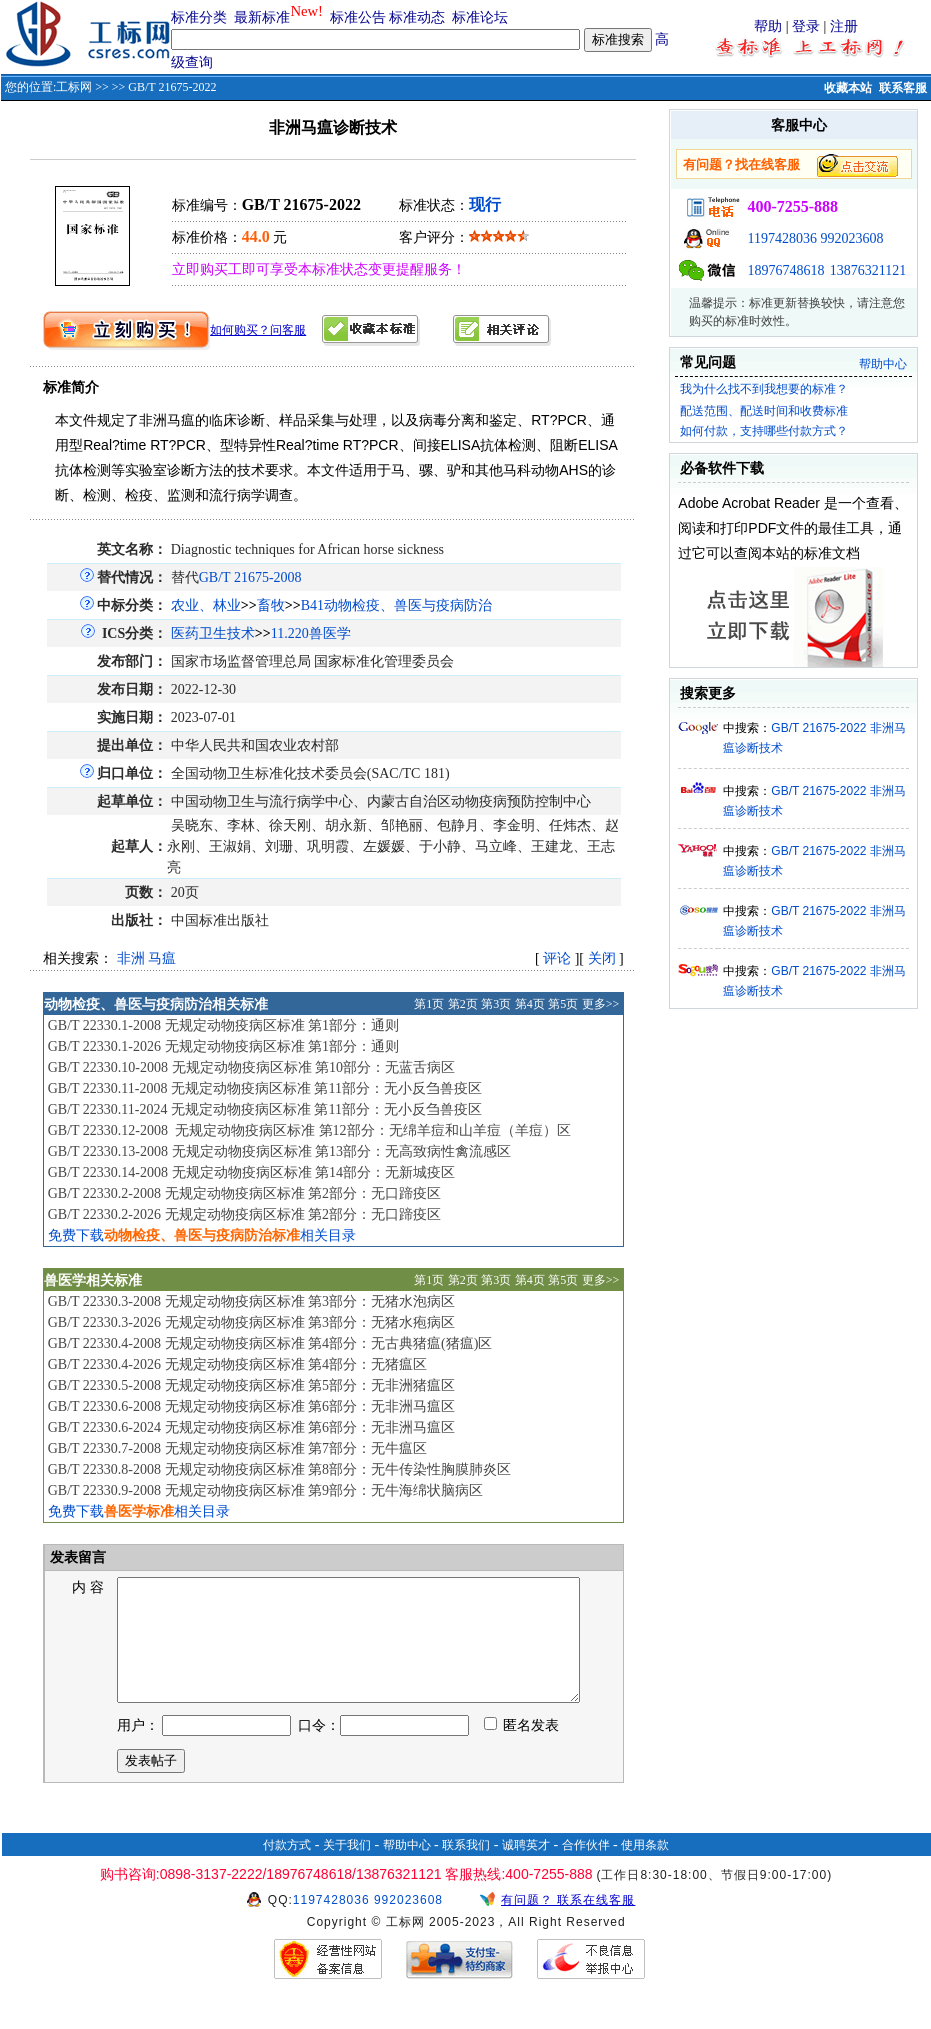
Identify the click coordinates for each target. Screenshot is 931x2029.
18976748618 (785, 270)
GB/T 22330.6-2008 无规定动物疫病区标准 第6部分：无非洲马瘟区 (251, 1406)
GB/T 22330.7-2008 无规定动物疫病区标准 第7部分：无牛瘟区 (237, 1448)
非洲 (131, 958)
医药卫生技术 (213, 633)
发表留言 (77, 1557)
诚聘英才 (526, 1869)
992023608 (851, 238)
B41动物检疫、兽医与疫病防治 (396, 605)
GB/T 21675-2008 (250, 577)
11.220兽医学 (311, 633)
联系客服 (903, 88)
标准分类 (199, 17)
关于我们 (347, 1869)
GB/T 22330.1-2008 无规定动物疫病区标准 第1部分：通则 (223, 1025)
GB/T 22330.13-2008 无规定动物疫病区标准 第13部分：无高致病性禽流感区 (279, 1151)
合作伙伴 (586, 1869)
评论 (557, 958)
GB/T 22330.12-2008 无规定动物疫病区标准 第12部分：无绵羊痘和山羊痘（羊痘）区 (309, 1130)
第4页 (530, 1004)
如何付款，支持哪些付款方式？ (764, 431)
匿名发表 (522, 1749)
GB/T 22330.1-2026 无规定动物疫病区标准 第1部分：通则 (223, 1046)
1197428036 (781, 238)
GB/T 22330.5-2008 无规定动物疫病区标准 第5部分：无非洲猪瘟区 (251, 1385)
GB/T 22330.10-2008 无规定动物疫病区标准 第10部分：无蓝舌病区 (251, 1067)
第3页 (496, 1004)
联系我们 (466, 1869)
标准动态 (417, 17)
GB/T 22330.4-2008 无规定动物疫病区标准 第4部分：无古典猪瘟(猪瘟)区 (270, 1343)
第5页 (563, 1004)
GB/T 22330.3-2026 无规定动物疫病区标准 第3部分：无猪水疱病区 (251, 1322)
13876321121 (868, 270)
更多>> (601, 1004)
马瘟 (162, 958)
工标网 (74, 87)
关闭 (602, 958)
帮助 (768, 26)
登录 (806, 26)
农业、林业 (206, 605)
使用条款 (645, 1869)
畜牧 (271, 605)
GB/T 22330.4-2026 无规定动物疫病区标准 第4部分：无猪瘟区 (237, 1364)
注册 (844, 26)
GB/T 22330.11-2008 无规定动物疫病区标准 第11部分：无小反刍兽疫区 (265, 1088)
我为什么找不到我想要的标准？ (764, 389)
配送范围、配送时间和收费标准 (764, 411)
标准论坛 (480, 17)
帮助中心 (883, 364)
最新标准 (262, 17)
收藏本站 (848, 88)
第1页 (429, 1004)
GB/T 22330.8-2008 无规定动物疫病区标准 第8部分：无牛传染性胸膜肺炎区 (279, 1469)
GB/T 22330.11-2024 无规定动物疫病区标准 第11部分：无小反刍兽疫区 (265, 1109)
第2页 (463, 1004)
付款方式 (287, 1869)
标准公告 (358, 17)
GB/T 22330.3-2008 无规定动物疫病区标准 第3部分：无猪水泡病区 (251, 1301)
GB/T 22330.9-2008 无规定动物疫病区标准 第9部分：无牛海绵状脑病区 (265, 1490)
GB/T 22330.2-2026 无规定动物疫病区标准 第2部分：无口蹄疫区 (244, 1214)
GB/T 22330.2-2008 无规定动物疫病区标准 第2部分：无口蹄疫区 (244, 1193)
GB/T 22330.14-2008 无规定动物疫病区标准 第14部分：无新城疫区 (251, 1172)
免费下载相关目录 (202, 1235)
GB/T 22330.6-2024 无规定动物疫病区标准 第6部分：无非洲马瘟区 (251, 1427)
